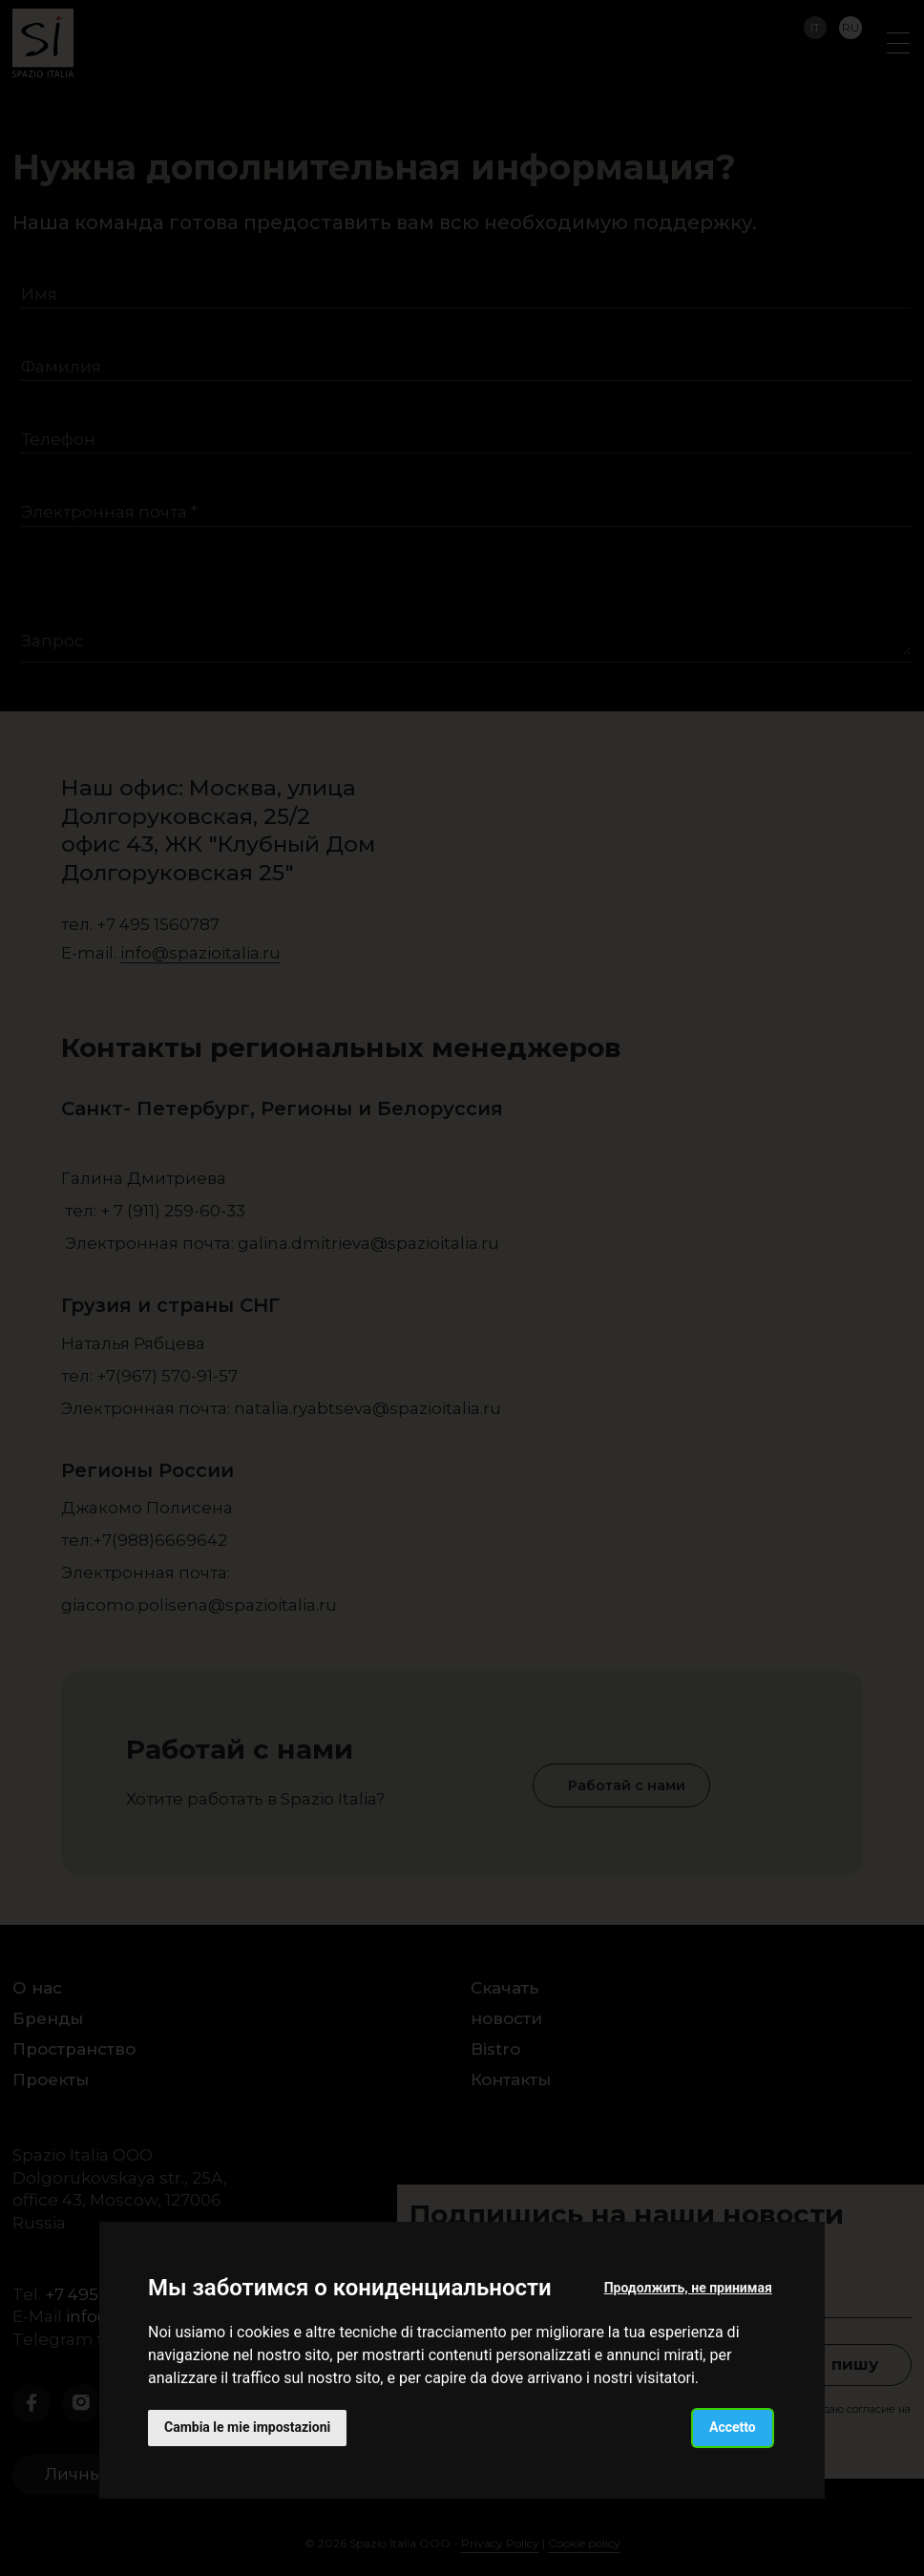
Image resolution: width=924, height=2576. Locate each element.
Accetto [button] (732, 2427)
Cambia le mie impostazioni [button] (247, 2427)
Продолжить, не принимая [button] (688, 2287)
